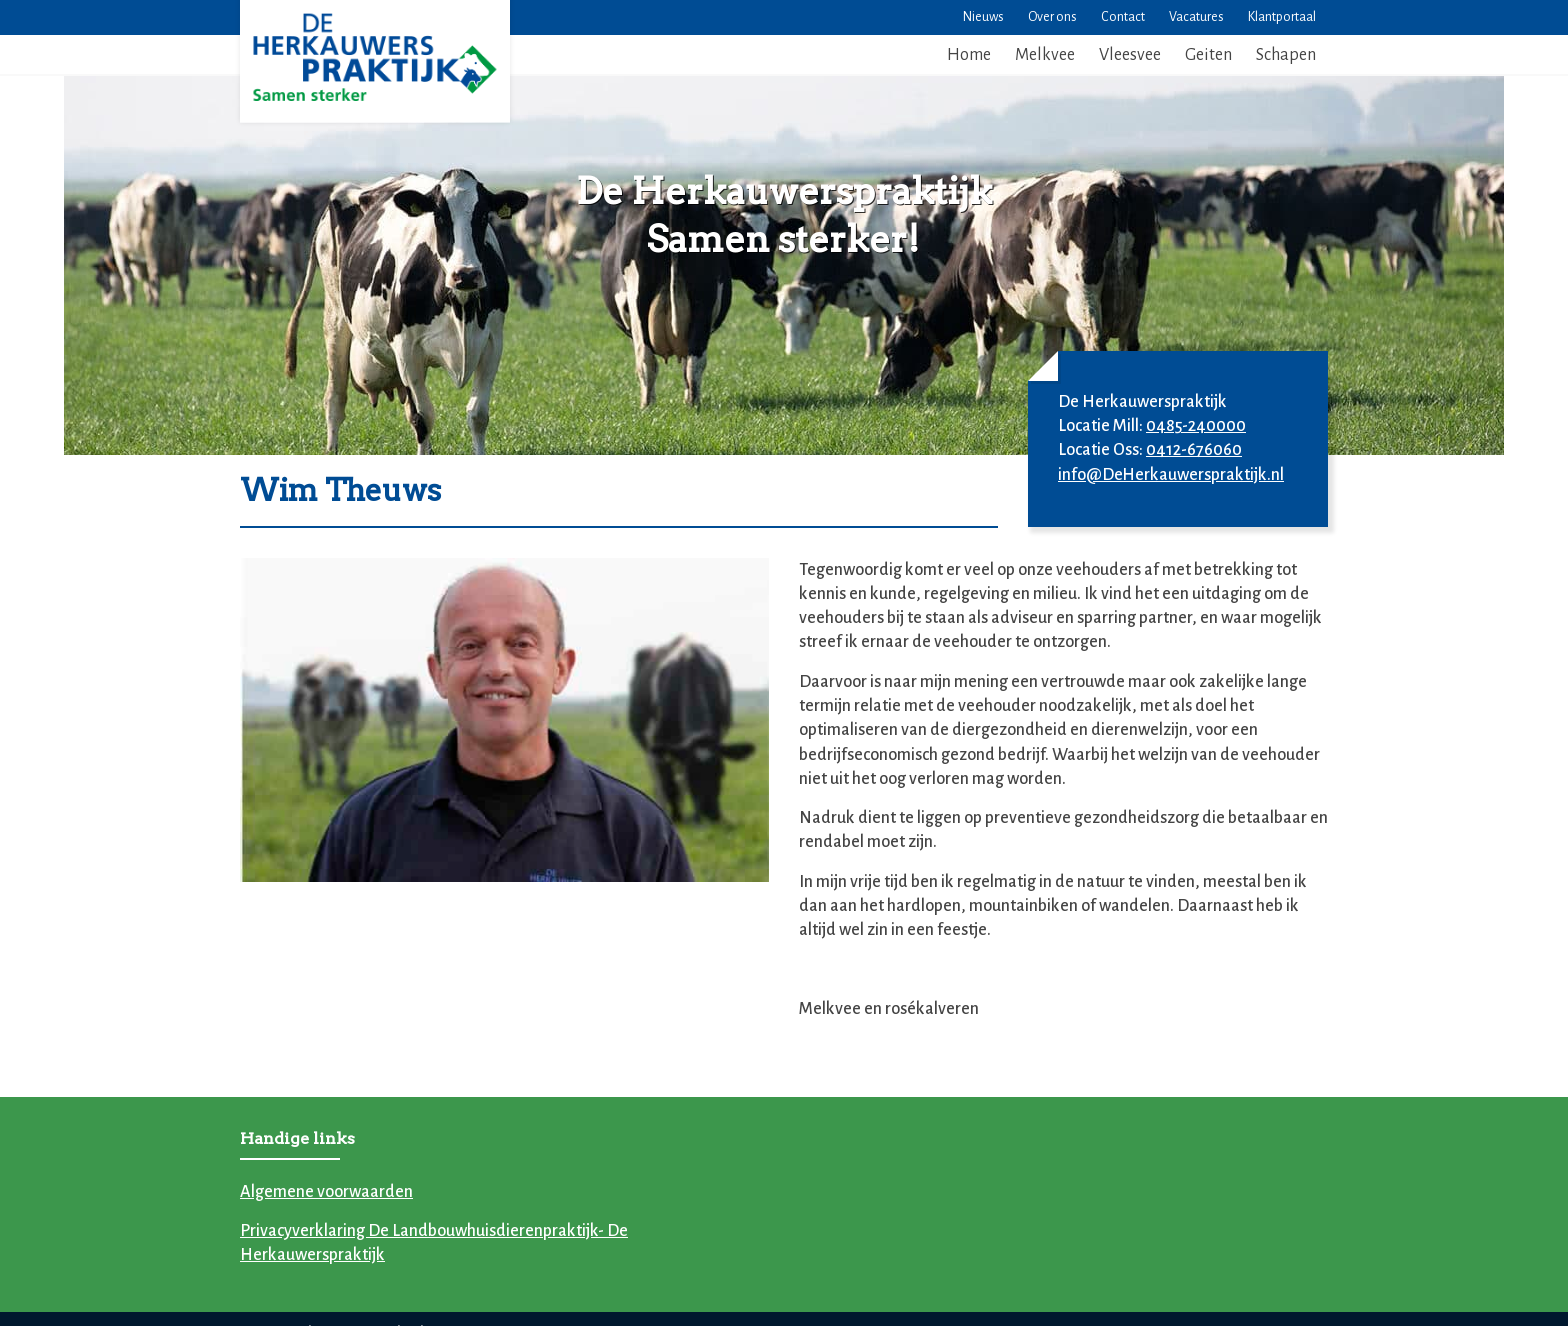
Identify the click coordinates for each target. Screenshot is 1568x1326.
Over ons (1052, 17)
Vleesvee (1130, 55)
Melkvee (1045, 55)
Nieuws (983, 17)
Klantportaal (1282, 17)
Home (969, 55)
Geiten (1208, 55)
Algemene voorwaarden (326, 1192)
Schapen (1286, 55)
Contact (1123, 17)
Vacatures (1196, 17)
